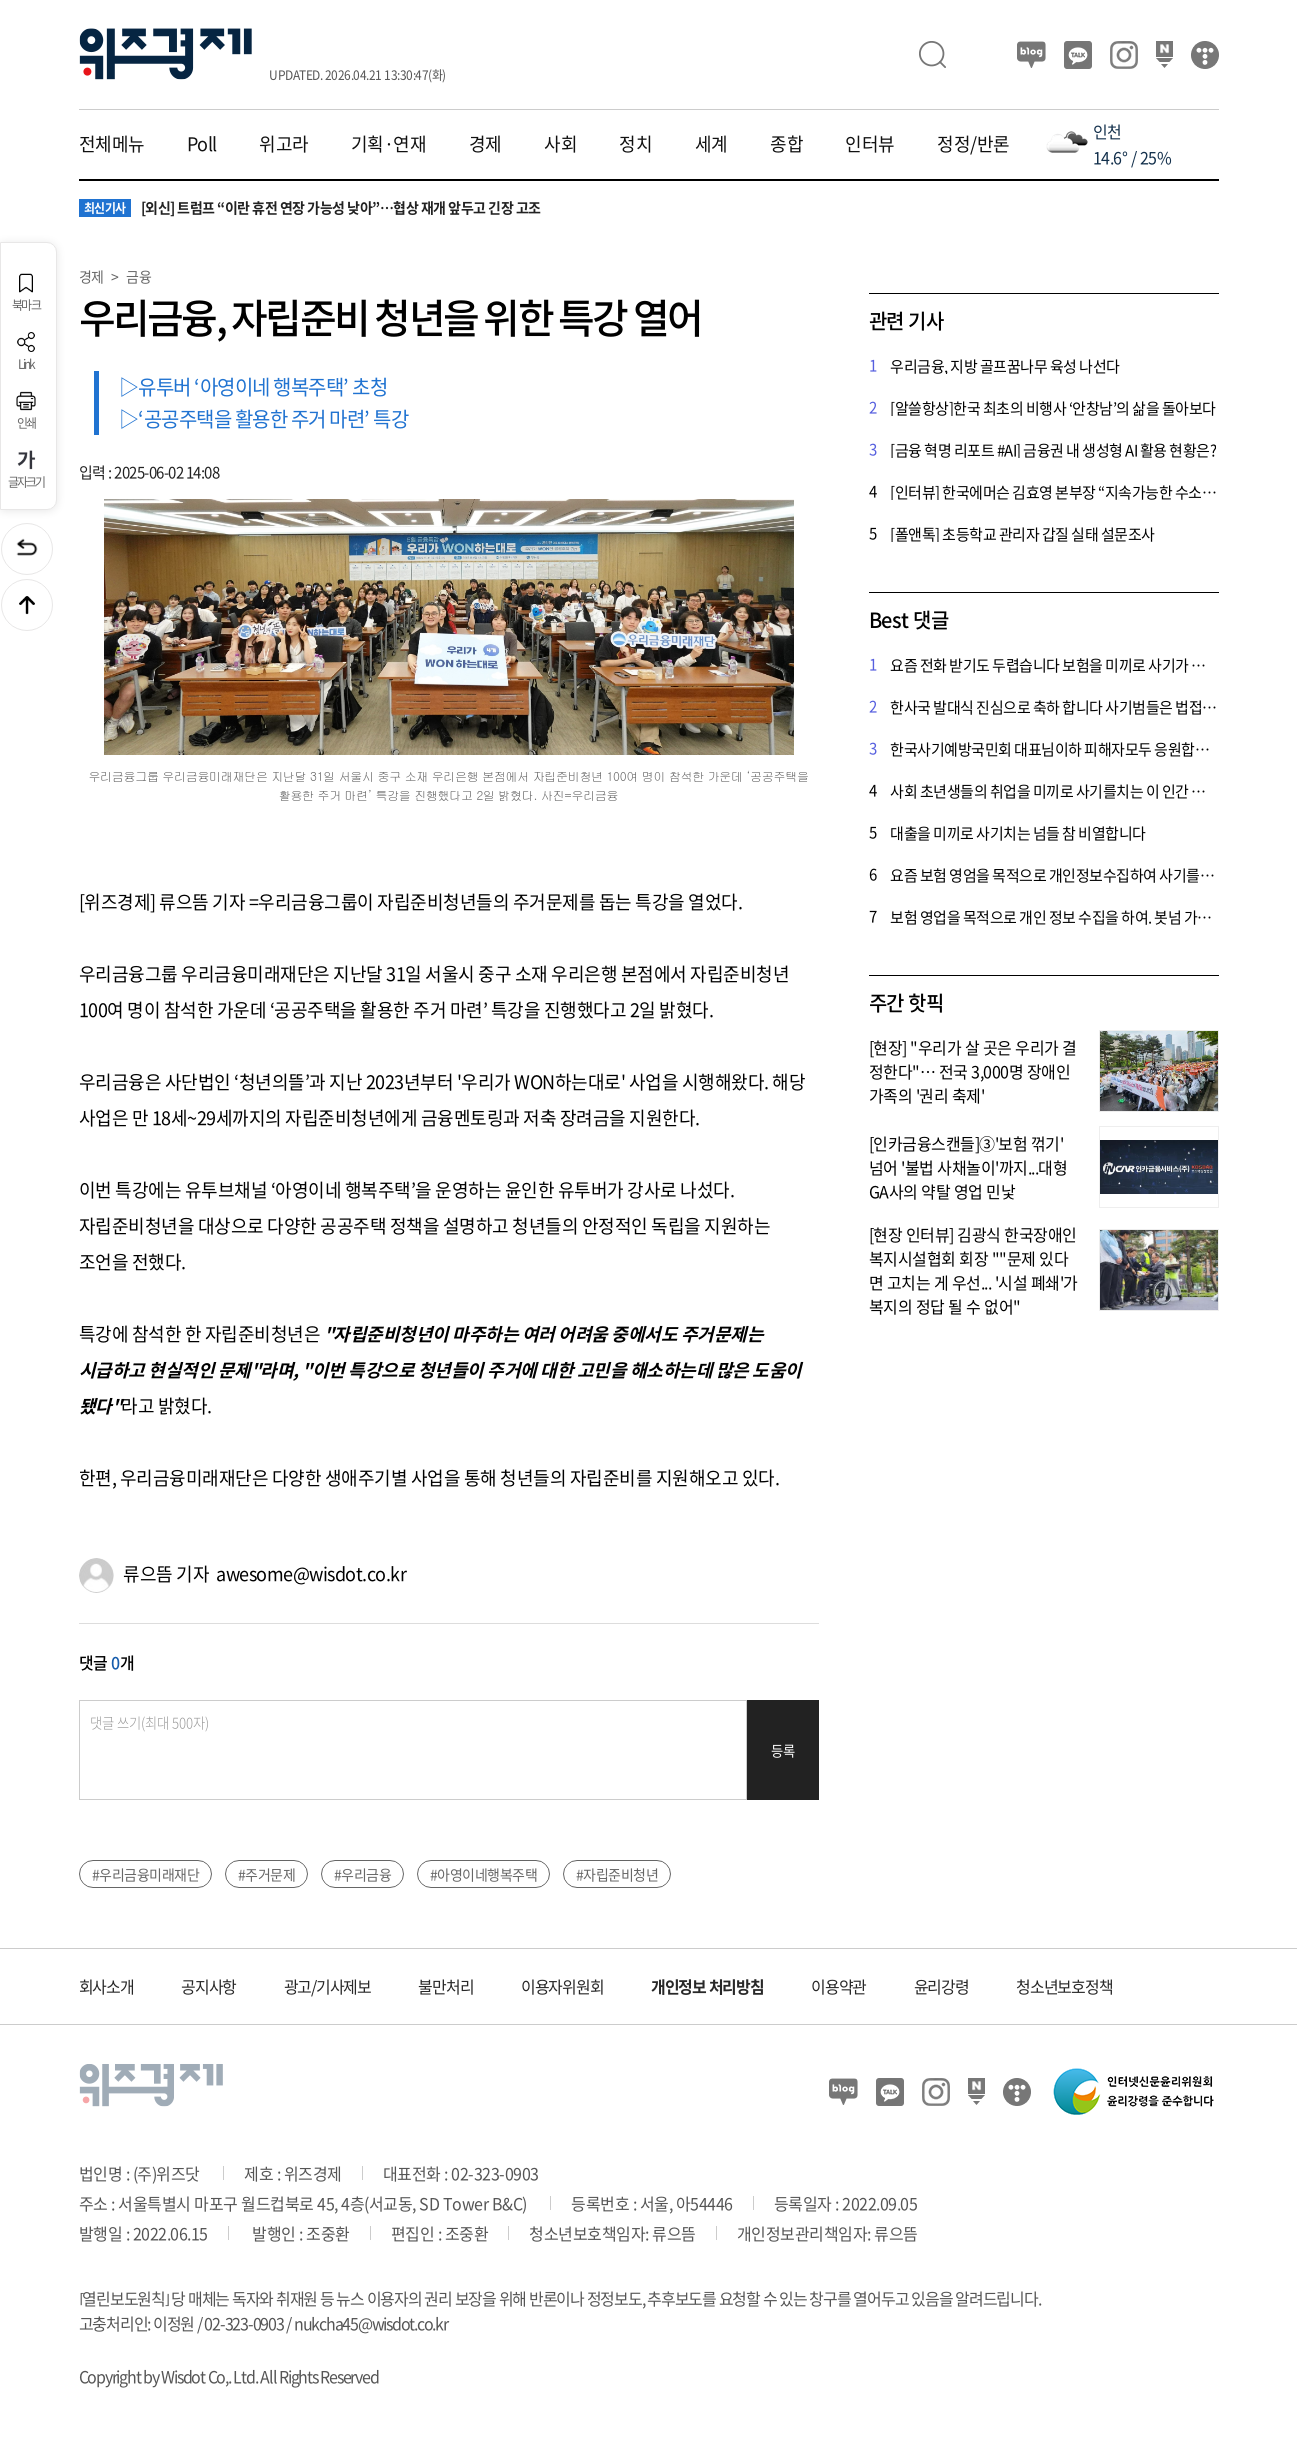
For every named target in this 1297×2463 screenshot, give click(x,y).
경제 (485, 144)
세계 (711, 144)
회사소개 (106, 1986)
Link (26, 351)
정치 (635, 144)
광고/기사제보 (327, 1986)
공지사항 (208, 1986)
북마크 (26, 292)
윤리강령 (941, 1986)
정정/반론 (973, 144)
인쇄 (26, 410)
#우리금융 (363, 1874)
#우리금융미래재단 (146, 1874)
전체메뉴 (112, 144)
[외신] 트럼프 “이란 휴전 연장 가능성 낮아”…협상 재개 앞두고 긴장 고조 (310, 208)
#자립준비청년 (617, 1874)
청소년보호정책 (1064, 1986)
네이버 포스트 (1164, 55)
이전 (27, 549)
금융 (138, 276)
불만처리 (445, 1986)
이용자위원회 (562, 1986)
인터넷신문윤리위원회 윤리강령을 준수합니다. (1134, 2091)
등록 (782, 1750)
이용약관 (838, 1986)
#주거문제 (267, 1874)
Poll (202, 144)
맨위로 (27, 605)
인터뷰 (870, 144)
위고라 (284, 144)
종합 (786, 144)
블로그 (1031, 55)
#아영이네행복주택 (484, 1874)
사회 (560, 144)
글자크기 (26, 469)
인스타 (1124, 55)
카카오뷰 (1078, 55)
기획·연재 (389, 144)
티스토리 (1205, 55)
